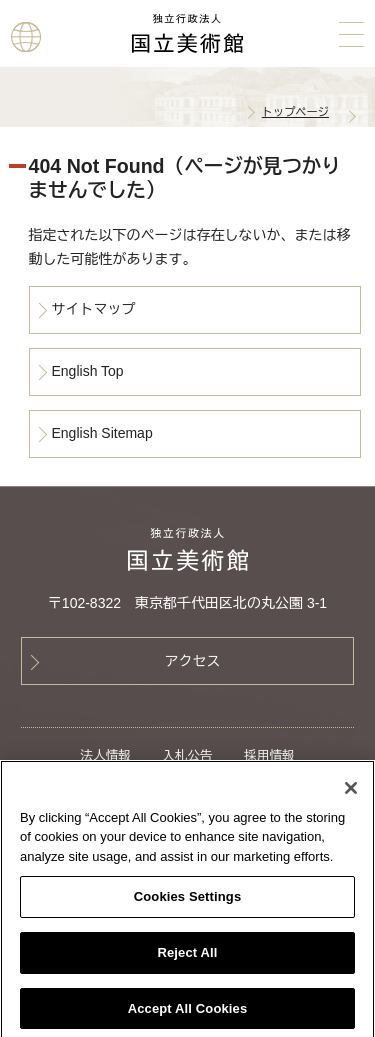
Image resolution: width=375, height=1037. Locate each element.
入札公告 (187, 756)
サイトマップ (94, 309)
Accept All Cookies (188, 1012)
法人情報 (105, 756)
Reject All (187, 956)
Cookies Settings (188, 901)
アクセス (193, 661)
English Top (88, 371)
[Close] (351, 792)
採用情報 (269, 756)
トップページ (295, 112)
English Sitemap (102, 433)
